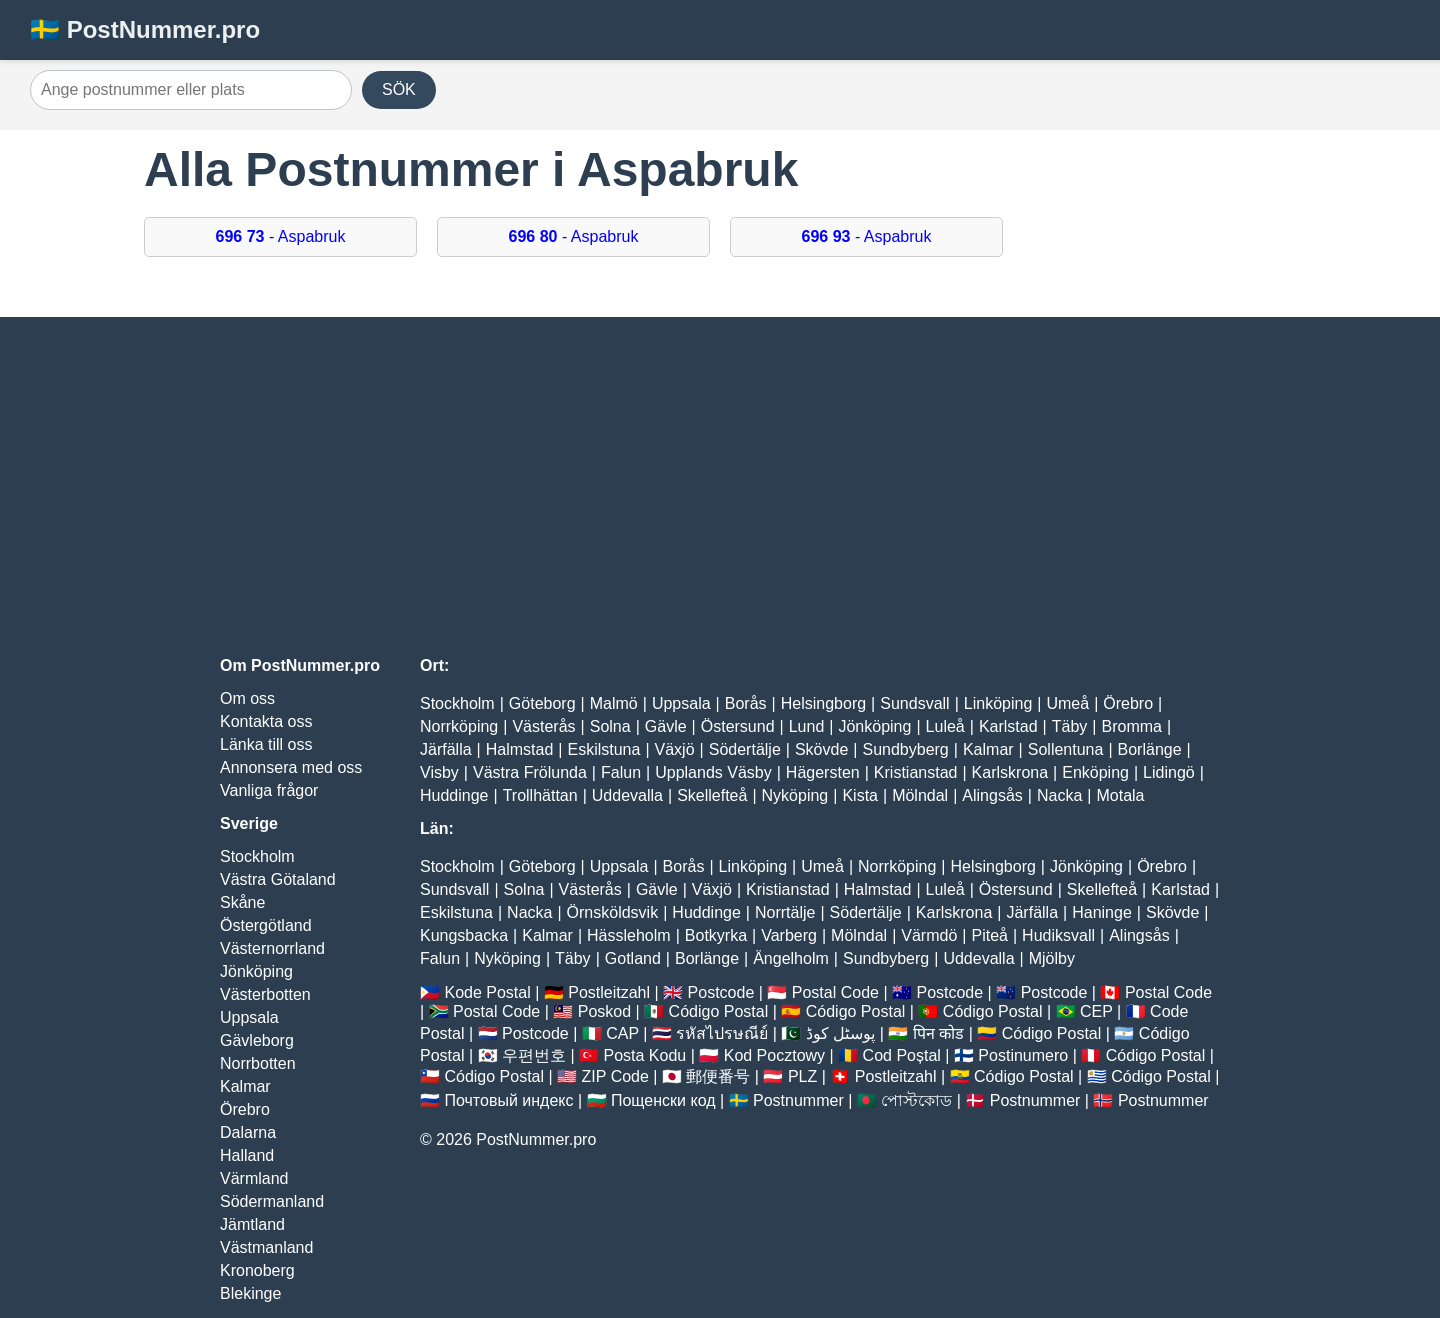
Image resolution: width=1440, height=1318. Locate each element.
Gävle (666, 726)
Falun (621, 772)
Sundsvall (914, 703)
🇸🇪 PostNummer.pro (145, 29)
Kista (860, 795)
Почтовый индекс (508, 1100)
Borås (746, 703)
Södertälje (745, 749)
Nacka (1059, 795)
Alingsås (992, 795)
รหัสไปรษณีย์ (722, 1033)
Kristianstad (916, 772)
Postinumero (1023, 1055)
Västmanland (266, 1247)
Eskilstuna (603, 749)
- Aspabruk (281, 236)
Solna (610, 726)
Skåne (242, 902)
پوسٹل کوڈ (840, 1033)
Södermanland (272, 1201)
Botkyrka (716, 935)
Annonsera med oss (291, 767)
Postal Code (835, 992)
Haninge (1102, 912)
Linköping (998, 703)
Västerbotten (265, 994)
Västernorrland (272, 948)
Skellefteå (712, 795)
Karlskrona (1010, 772)
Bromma (1131, 726)
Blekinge (250, 1293)
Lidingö (1169, 772)
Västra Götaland (278, 879)
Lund (807, 726)
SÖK (399, 89)
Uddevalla (627, 795)
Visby (439, 772)
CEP (1096, 1011)
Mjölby (1052, 958)
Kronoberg (257, 1270)
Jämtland (252, 1224)
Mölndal (920, 795)
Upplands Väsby (713, 772)
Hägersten (823, 772)
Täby (1070, 726)
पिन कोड (938, 1033)
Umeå (1067, 703)
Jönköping (256, 971)
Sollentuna (1066, 749)
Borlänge (1150, 749)
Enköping (1095, 772)
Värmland (254, 1178)
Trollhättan (540, 795)
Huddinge (454, 795)
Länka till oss (266, 744)
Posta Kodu (644, 1055)
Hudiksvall (1058, 935)
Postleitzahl (609, 992)
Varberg (789, 935)
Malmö (614, 703)
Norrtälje (785, 912)
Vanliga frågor (269, 790)
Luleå (945, 726)
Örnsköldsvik (613, 912)
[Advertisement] (720, 487)
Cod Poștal (902, 1055)
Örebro (245, 1109)
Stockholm (257, 856)
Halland (247, 1155)
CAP (622, 1033)
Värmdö (929, 935)
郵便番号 (718, 1076)
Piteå (989, 935)
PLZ (802, 1076)
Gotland (633, 958)
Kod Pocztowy (774, 1055)
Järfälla (446, 749)
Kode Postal (487, 992)
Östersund (738, 726)
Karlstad (1008, 726)
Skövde (821, 749)
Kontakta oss (266, 721)
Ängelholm (791, 958)
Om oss (247, 698)
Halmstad (520, 749)
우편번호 (534, 1055)
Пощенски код (663, 1100)
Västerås (543, 726)
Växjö (675, 749)
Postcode (721, 992)
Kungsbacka (464, 935)
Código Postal (719, 1011)
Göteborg (542, 703)
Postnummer (798, 1100)
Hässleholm (629, 935)
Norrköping (459, 726)
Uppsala (249, 1017)
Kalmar (245, 1086)
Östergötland (266, 925)
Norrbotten (258, 1063)
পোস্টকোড (916, 1100)
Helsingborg (823, 703)
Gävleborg (257, 1040)
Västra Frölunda (530, 772)
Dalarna (248, 1132)
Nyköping (795, 795)
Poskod (604, 1011)
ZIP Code (615, 1076)
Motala (1120, 795)
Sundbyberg (905, 749)
